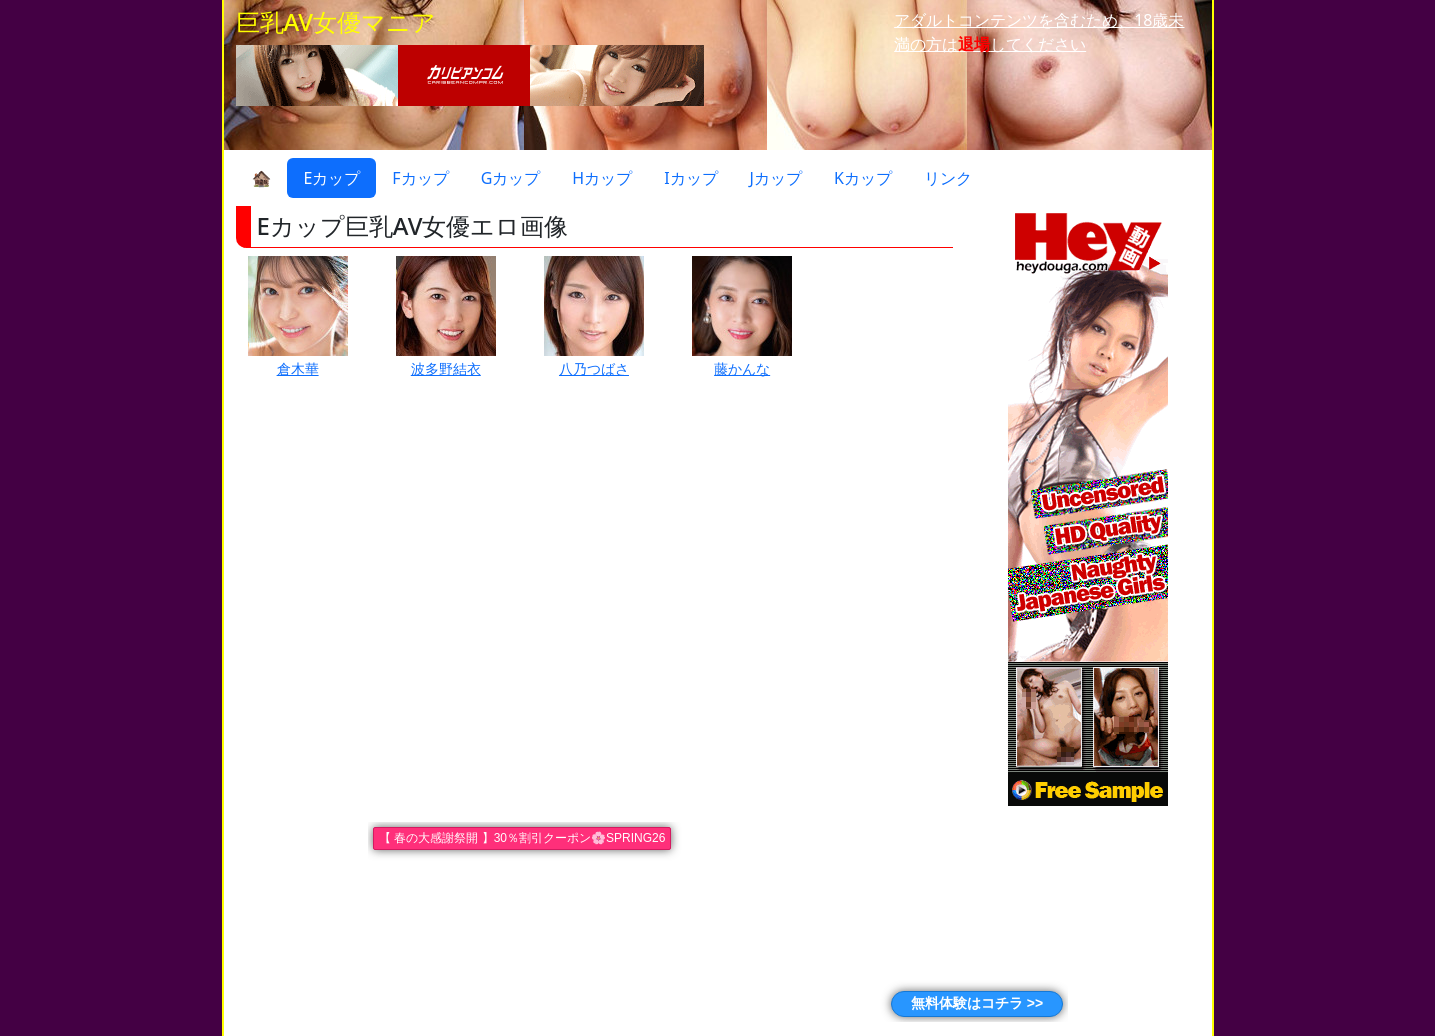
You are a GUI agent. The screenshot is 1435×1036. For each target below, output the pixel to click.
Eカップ (331, 178)
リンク (948, 178)
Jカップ (776, 178)
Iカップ (690, 178)
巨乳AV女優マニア (336, 21)
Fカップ (420, 178)
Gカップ (511, 178)
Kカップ (863, 178)
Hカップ (602, 178)
